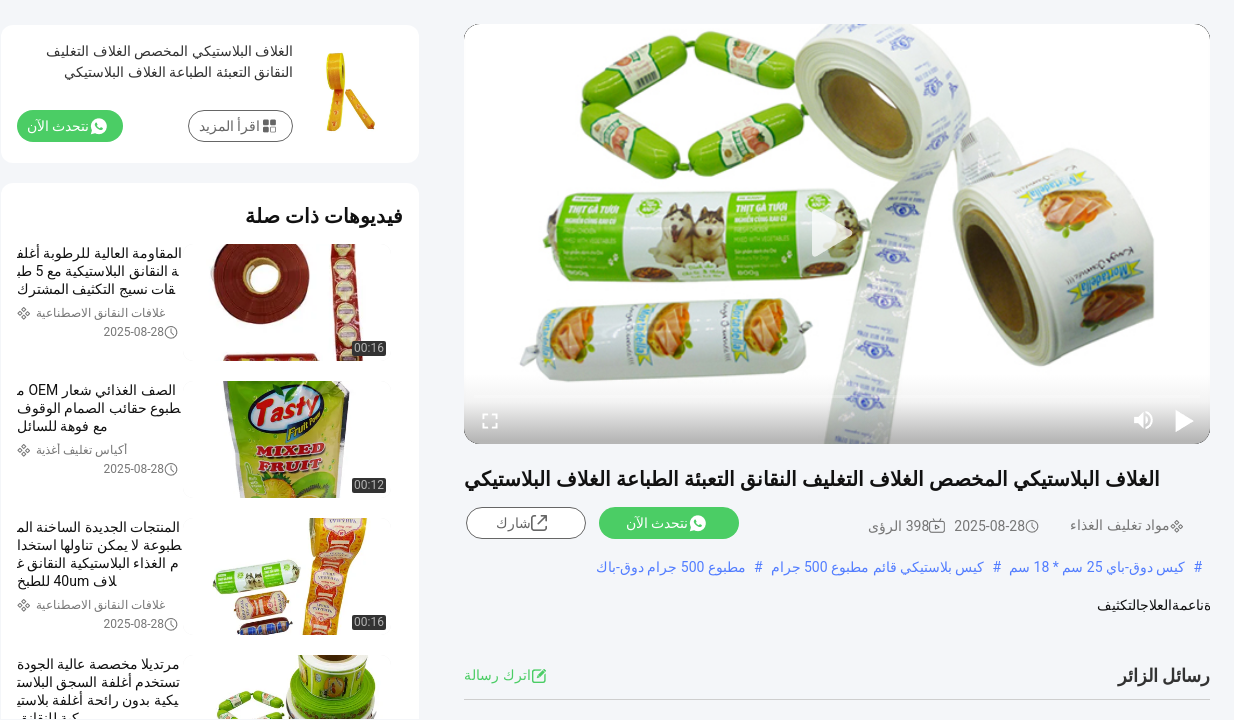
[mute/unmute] (1144, 420)
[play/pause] (1184, 420)
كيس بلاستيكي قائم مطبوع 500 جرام (878, 567)
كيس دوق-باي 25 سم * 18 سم (1097, 567)
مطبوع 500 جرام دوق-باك (671, 567)
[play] (837, 234)
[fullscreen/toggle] (490, 420)
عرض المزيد (615, 625)
